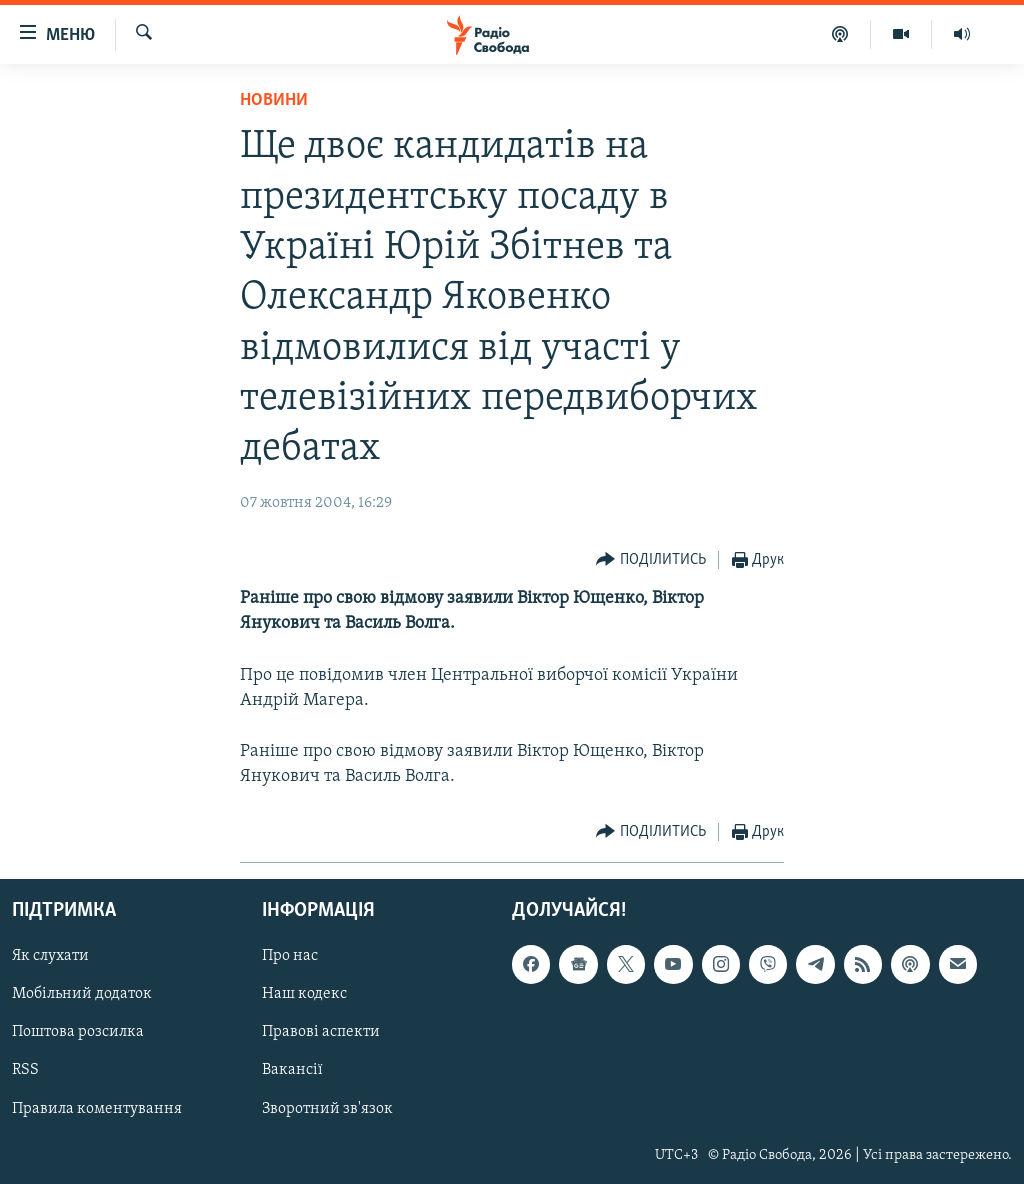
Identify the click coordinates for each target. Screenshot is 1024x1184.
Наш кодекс (304, 994)
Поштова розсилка (78, 1032)
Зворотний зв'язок (327, 1109)
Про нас (290, 956)
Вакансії (292, 1070)
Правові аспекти (321, 1032)
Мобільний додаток (82, 994)
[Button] (651, 560)
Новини (274, 100)
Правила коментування (97, 1109)
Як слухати (50, 956)
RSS (25, 1070)
